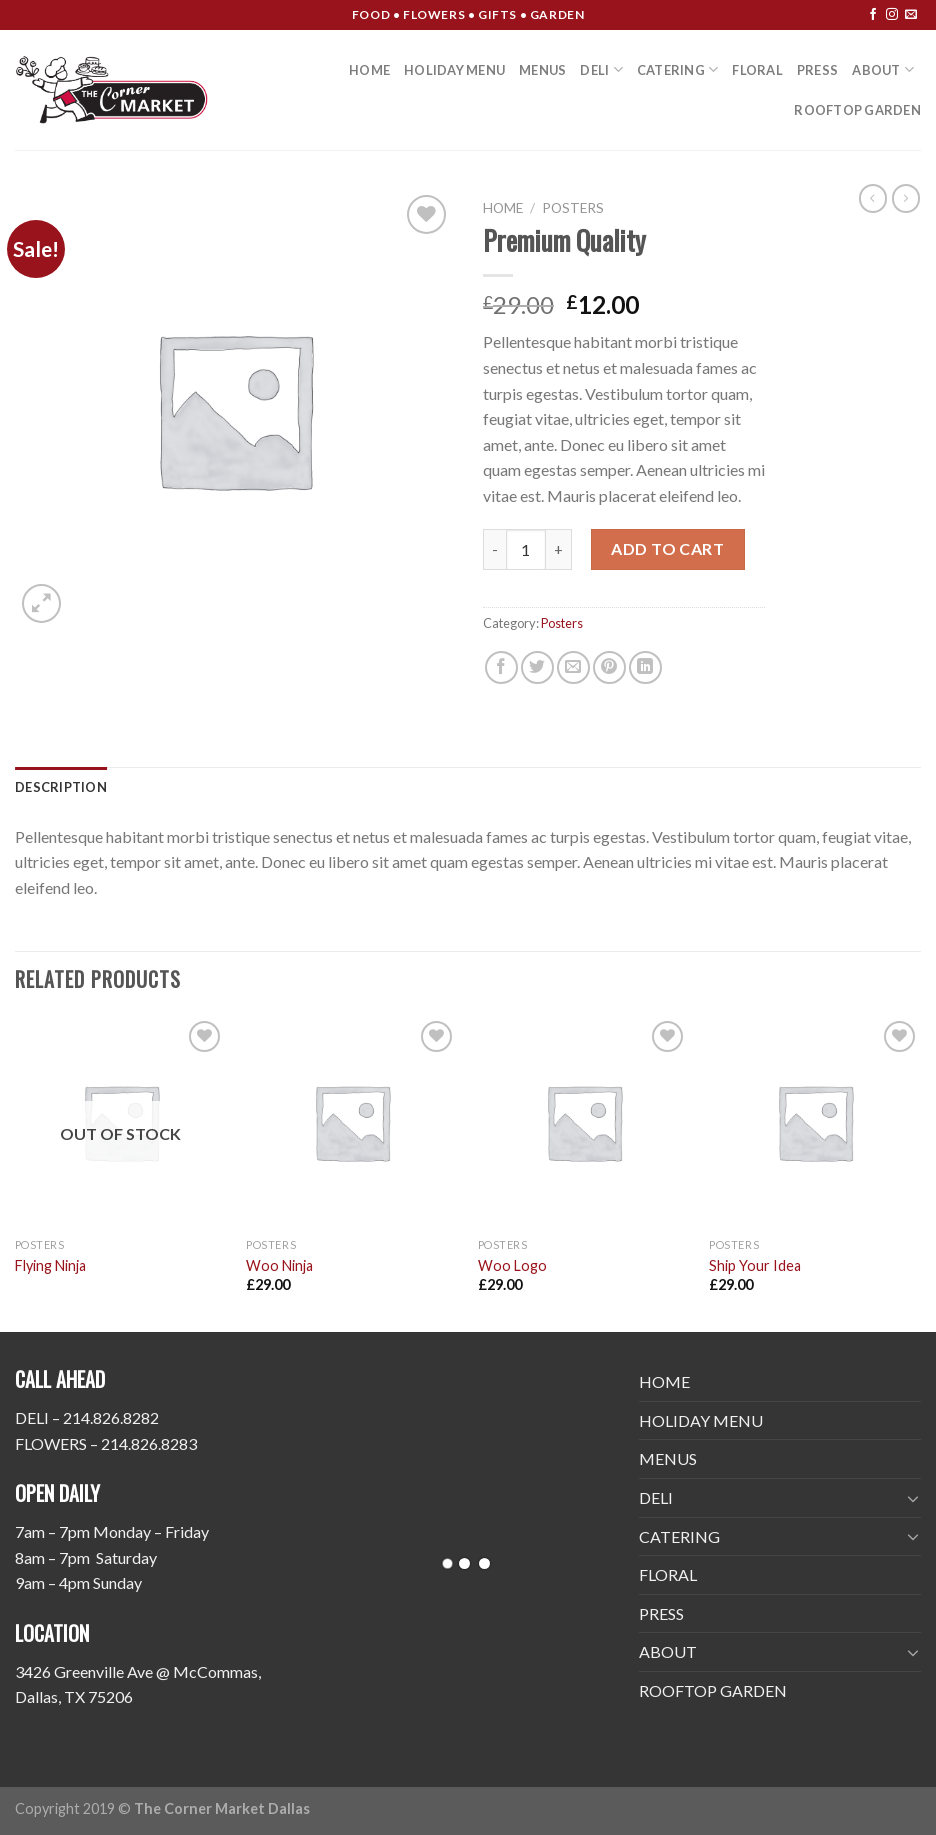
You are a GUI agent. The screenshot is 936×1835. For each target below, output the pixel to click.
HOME (369, 70)
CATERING (678, 69)
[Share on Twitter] (537, 667)
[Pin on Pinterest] (609, 667)
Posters (573, 208)
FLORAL (757, 70)
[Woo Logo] (584, 1122)
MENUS (542, 70)
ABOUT (883, 69)
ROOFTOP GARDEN (857, 110)
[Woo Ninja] (352, 1122)
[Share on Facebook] (501, 667)
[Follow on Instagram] (892, 15)
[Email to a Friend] (573, 667)
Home (503, 208)
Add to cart (667, 548)
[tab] (61, 787)
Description (61, 787)
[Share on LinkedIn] (645, 667)
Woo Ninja (279, 1265)
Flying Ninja (50, 1265)
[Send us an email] (911, 15)
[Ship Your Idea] (815, 1122)
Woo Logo (512, 1265)
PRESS (817, 70)
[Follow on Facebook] (873, 15)
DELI (601, 69)
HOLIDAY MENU (454, 70)
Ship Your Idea (755, 1265)
